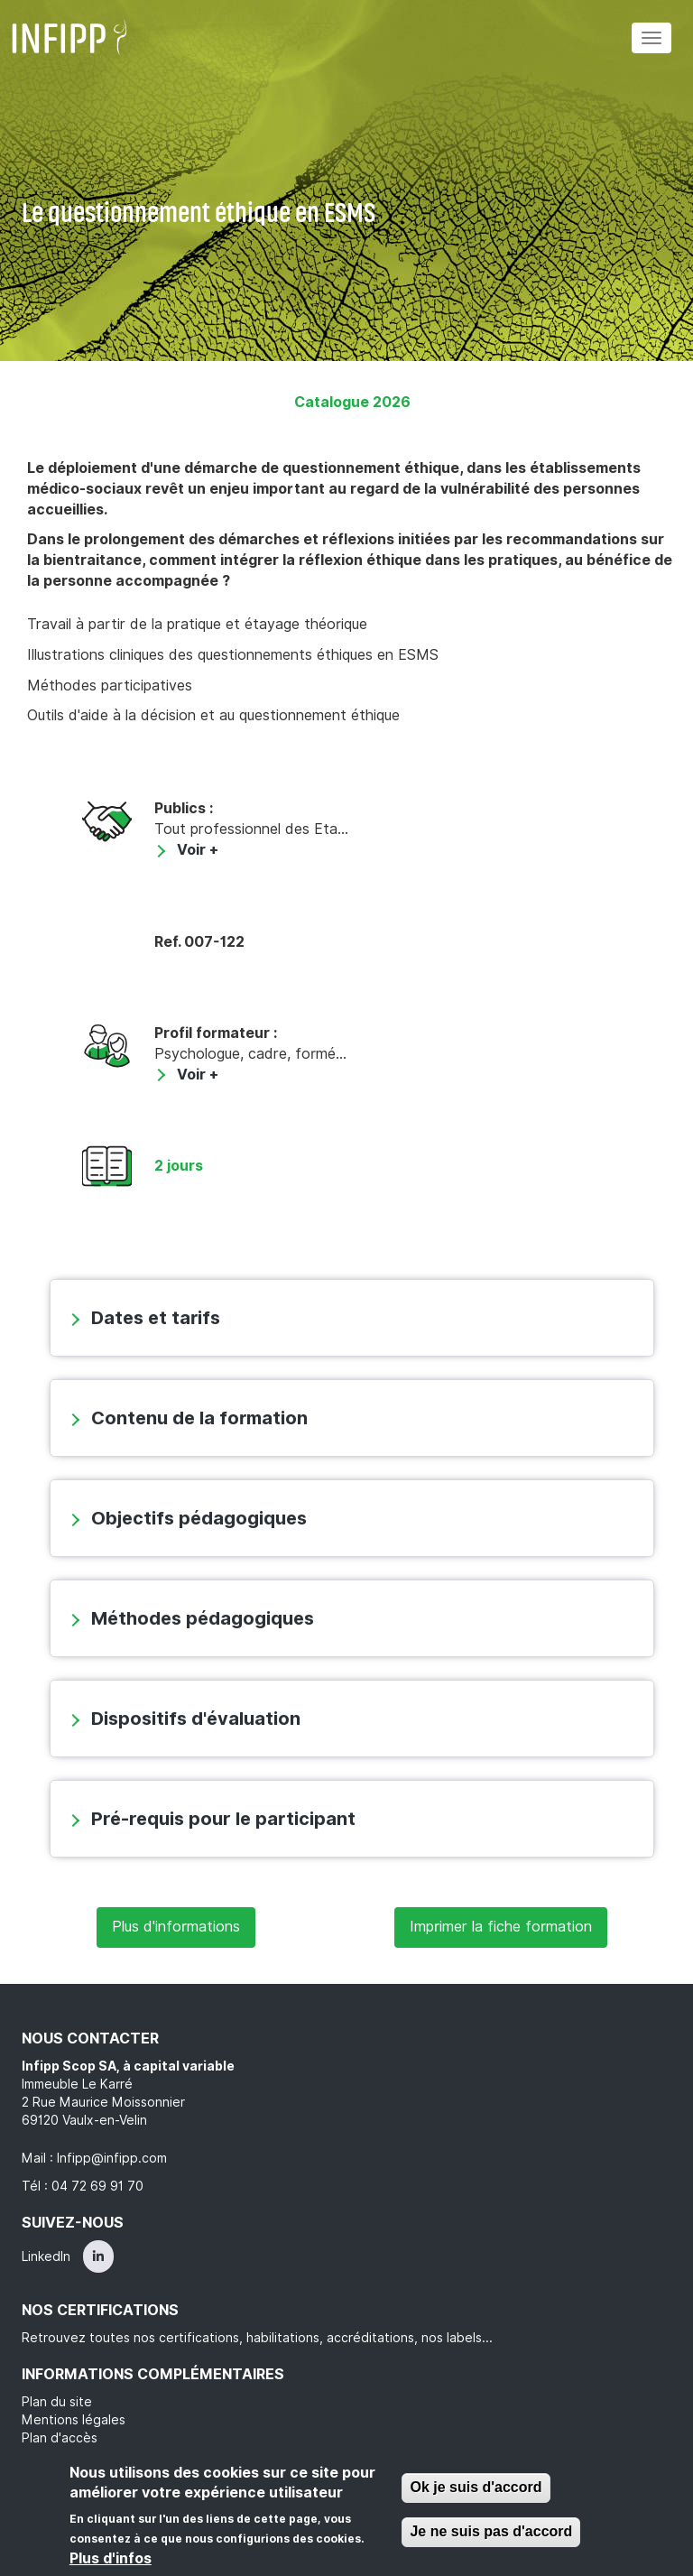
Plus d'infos (110, 2558)
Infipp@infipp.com (112, 2158)
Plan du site (57, 2402)
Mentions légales (73, 2420)
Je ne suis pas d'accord (491, 2531)
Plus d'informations (176, 1926)
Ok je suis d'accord (475, 2487)
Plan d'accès (59, 2438)
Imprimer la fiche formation (501, 1926)
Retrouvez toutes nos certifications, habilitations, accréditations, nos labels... (257, 2337)
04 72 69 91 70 (97, 2186)
